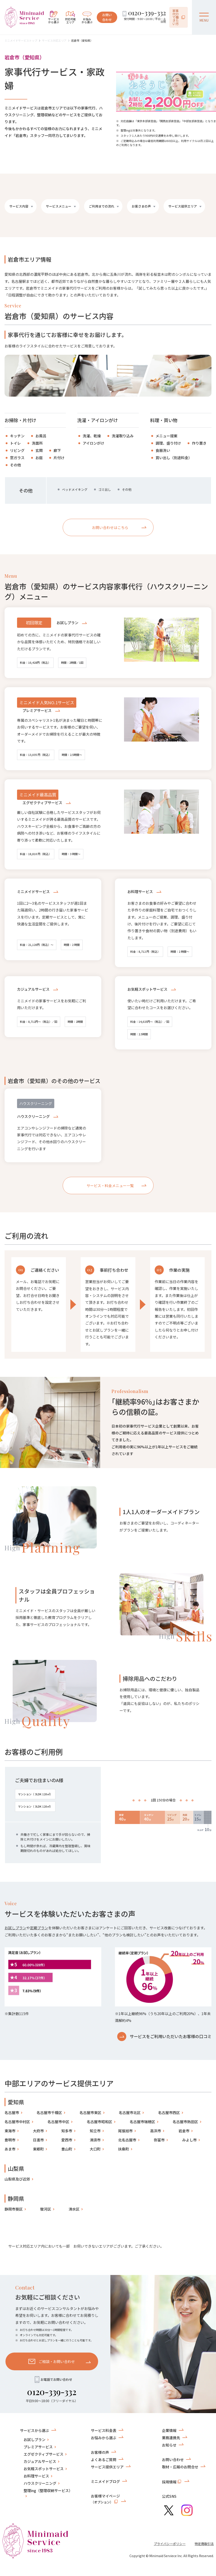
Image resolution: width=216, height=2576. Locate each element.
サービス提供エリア (182, 206)
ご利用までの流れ (101, 206)
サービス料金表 (103, 2430)
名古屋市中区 (58, 2121)
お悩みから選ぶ (103, 2437)
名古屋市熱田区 (185, 2121)
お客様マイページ (105, 2498)
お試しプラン (15, 1927)
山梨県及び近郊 (17, 2179)
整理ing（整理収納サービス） (48, 2490)
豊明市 (10, 2140)
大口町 (95, 2149)
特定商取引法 (204, 2543)
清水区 (74, 2209)
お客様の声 (100, 2452)
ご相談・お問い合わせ (57, 2361)
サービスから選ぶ (34, 2430)
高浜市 (155, 2130)
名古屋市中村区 (17, 2121)
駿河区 (45, 2209)
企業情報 (169, 2430)
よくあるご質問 (103, 2459)
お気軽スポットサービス (44, 2468)
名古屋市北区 (130, 2112)
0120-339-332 (161, 20)
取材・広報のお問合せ (180, 2467)
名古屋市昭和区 (99, 2121)
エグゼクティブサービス (43, 2454)
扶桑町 (123, 2149)
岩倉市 (184, 2130)
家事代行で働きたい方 (160, 12)
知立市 (95, 2130)
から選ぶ (61, 17)
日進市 (38, 2140)
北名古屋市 (127, 2140)
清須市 (95, 2140)
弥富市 (159, 2140)
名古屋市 (12, 2112)
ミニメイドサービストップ (21, 40)
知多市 (66, 2130)
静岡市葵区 (14, 2209)
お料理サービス (36, 2476)
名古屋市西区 (169, 2112)
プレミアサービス (38, 2446)
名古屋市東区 (90, 2112)
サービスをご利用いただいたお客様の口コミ (170, 2036)
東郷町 (38, 2149)
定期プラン (39, 1927)
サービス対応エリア (54, 40)
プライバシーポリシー (170, 2543)
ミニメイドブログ (105, 2481)
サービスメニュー (58, 206)
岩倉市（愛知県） (82, 40)
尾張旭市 (125, 2130)
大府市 (38, 2130)
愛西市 (66, 2140)
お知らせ (169, 2445)
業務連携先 (171, 2437)
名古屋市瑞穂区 (142, 2121)
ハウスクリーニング (40, 2483)
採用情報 (172, 2482)
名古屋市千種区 (49, 2112)
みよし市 (189, 2140)
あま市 (10, 2149)
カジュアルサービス (40, 2461)
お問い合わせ (118, 17)
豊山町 (66, 2149)
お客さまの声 (141, 206)
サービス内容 (18, 206)
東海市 (10, 2130)
